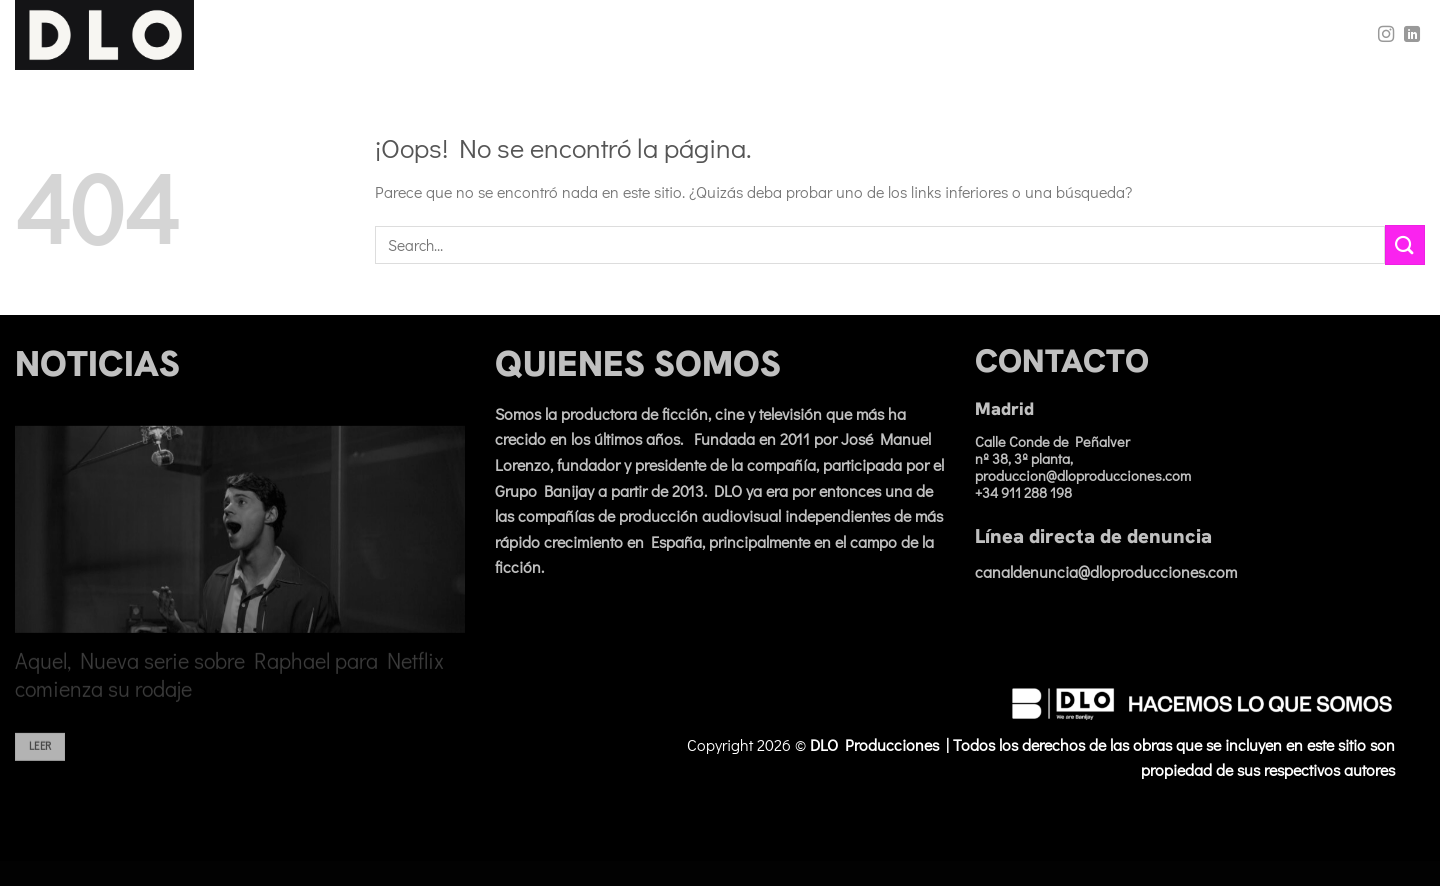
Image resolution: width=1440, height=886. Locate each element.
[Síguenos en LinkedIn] (1412, 35)
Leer (40, 759)
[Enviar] (1405, 244)
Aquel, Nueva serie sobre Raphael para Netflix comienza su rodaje (229, 688)
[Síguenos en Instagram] (1386, 35)
